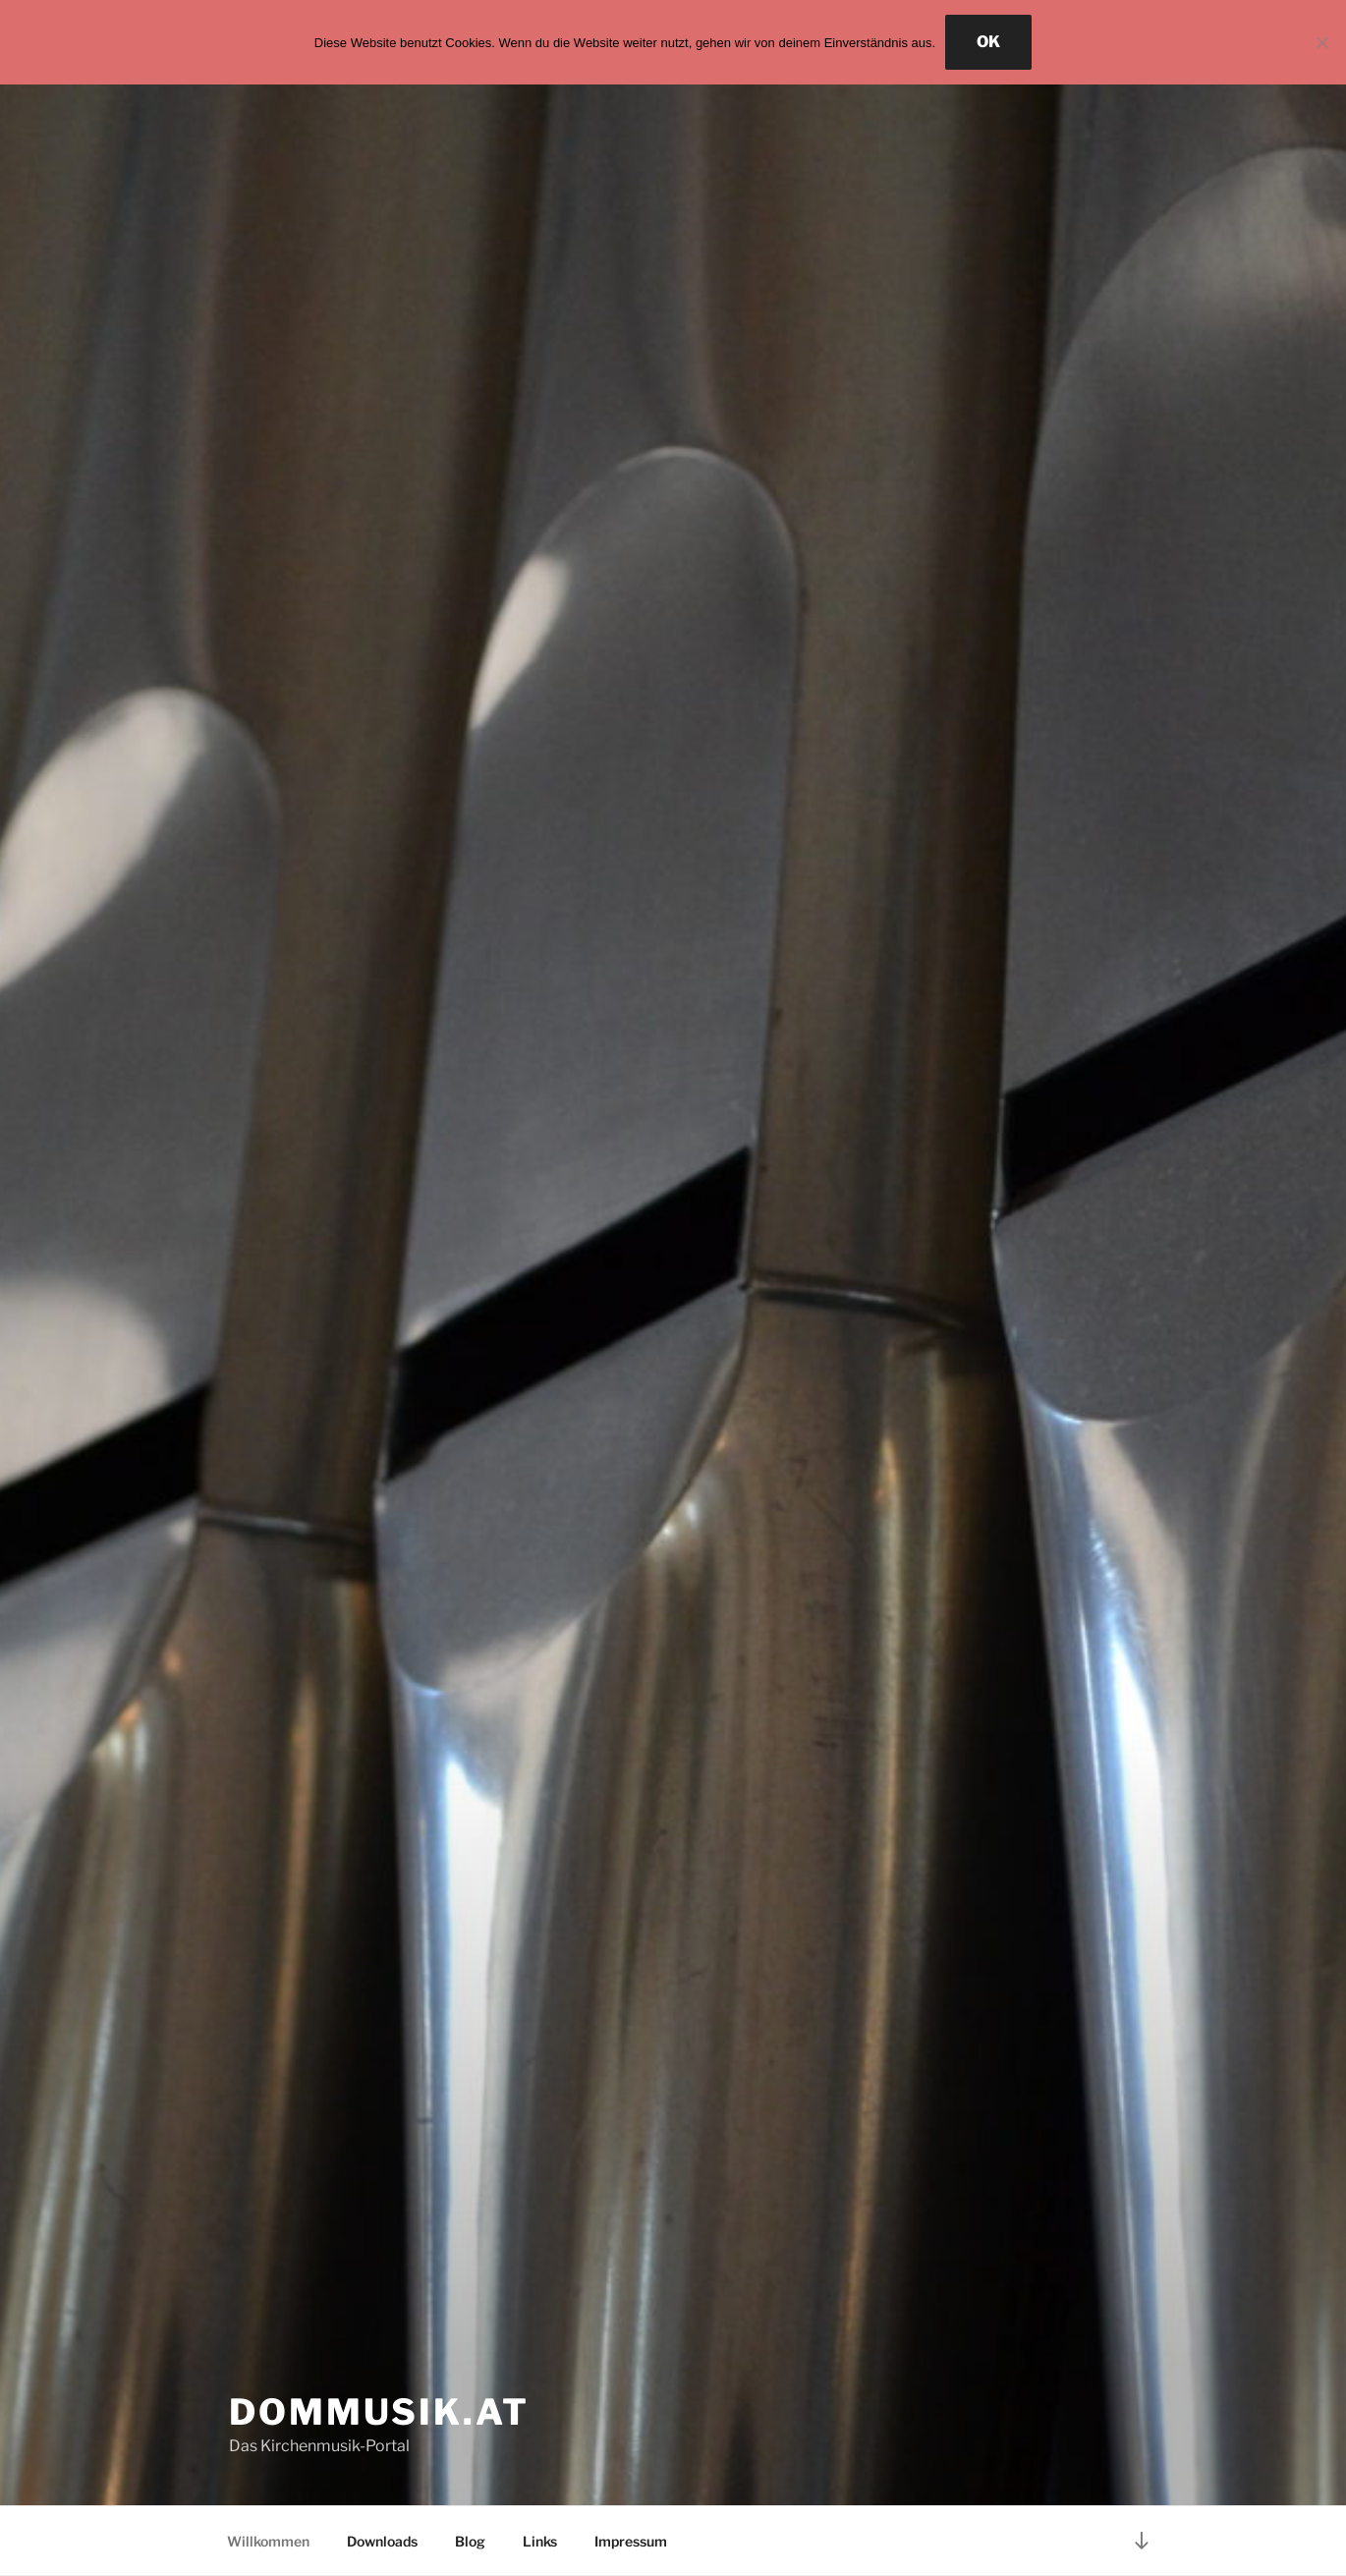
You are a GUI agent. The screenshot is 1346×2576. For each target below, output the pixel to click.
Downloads (382, 2541)
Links (540, 2541)
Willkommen (268, 2541)
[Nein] (1321, 42)
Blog (470, 2541)
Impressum (630, 2541)
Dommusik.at (379, 2412)
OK (988, 41)
